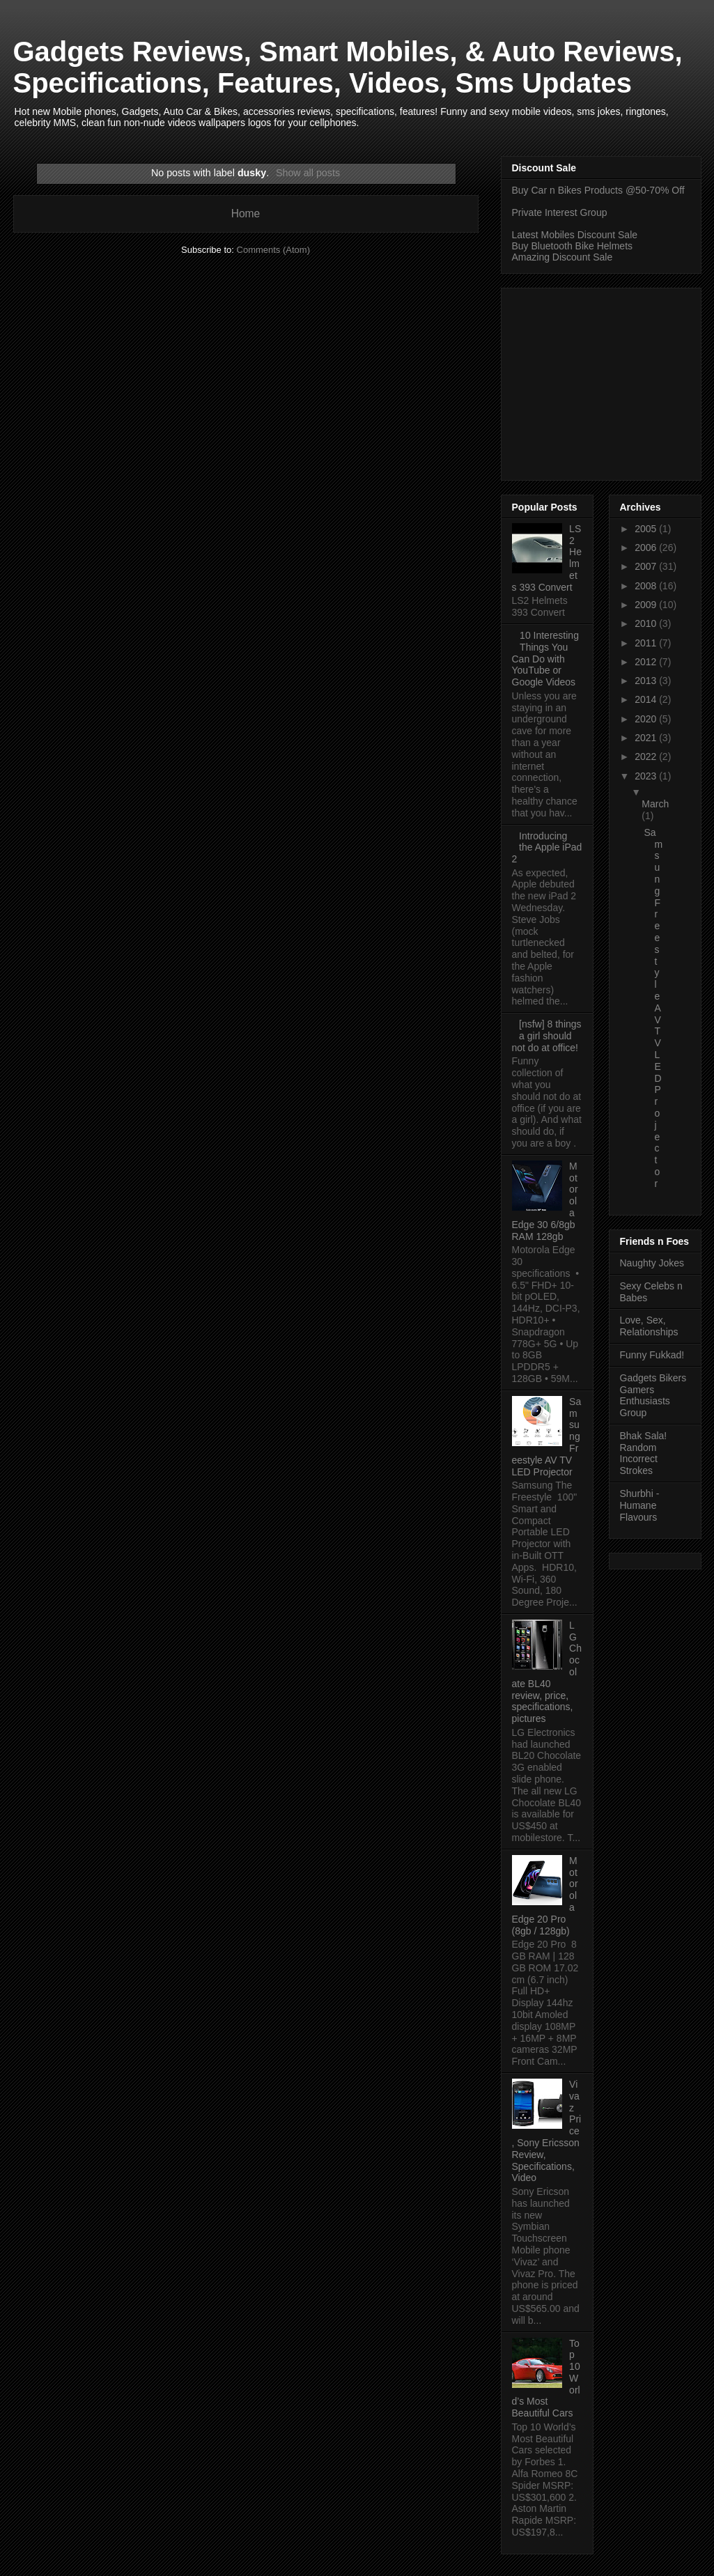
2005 (647, 528)
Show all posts (308, 172)
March (655, 803)
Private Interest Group (559, 212)
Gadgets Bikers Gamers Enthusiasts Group (653, 1395)
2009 (647, 604)
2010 (647, 623)
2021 (647, 737)
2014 (647, 699)
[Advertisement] (613, 380)
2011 (647, 643)
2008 (647, 585)
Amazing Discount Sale (562, 257)
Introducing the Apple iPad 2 (547, 847)
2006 (647, 547)
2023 (647, 776)
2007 (647, 566)
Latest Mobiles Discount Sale (575, 234)
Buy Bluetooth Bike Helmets (572, 245)
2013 (647, 680)
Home (246, 213)
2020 (647, 718)
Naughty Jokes (652, 1262)
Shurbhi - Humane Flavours (640, 1505)
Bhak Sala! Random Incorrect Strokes (643, 1453)
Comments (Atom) (273, 250)
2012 (647, 661)
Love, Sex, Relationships (649, 1325)
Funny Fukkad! (652, 1354)
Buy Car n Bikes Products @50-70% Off (598, 190)
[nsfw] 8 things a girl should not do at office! (547, 1035)
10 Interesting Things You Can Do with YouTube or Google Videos (545, 659)
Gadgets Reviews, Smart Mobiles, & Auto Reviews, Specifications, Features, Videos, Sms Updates (348, 67)
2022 (647, 756)
